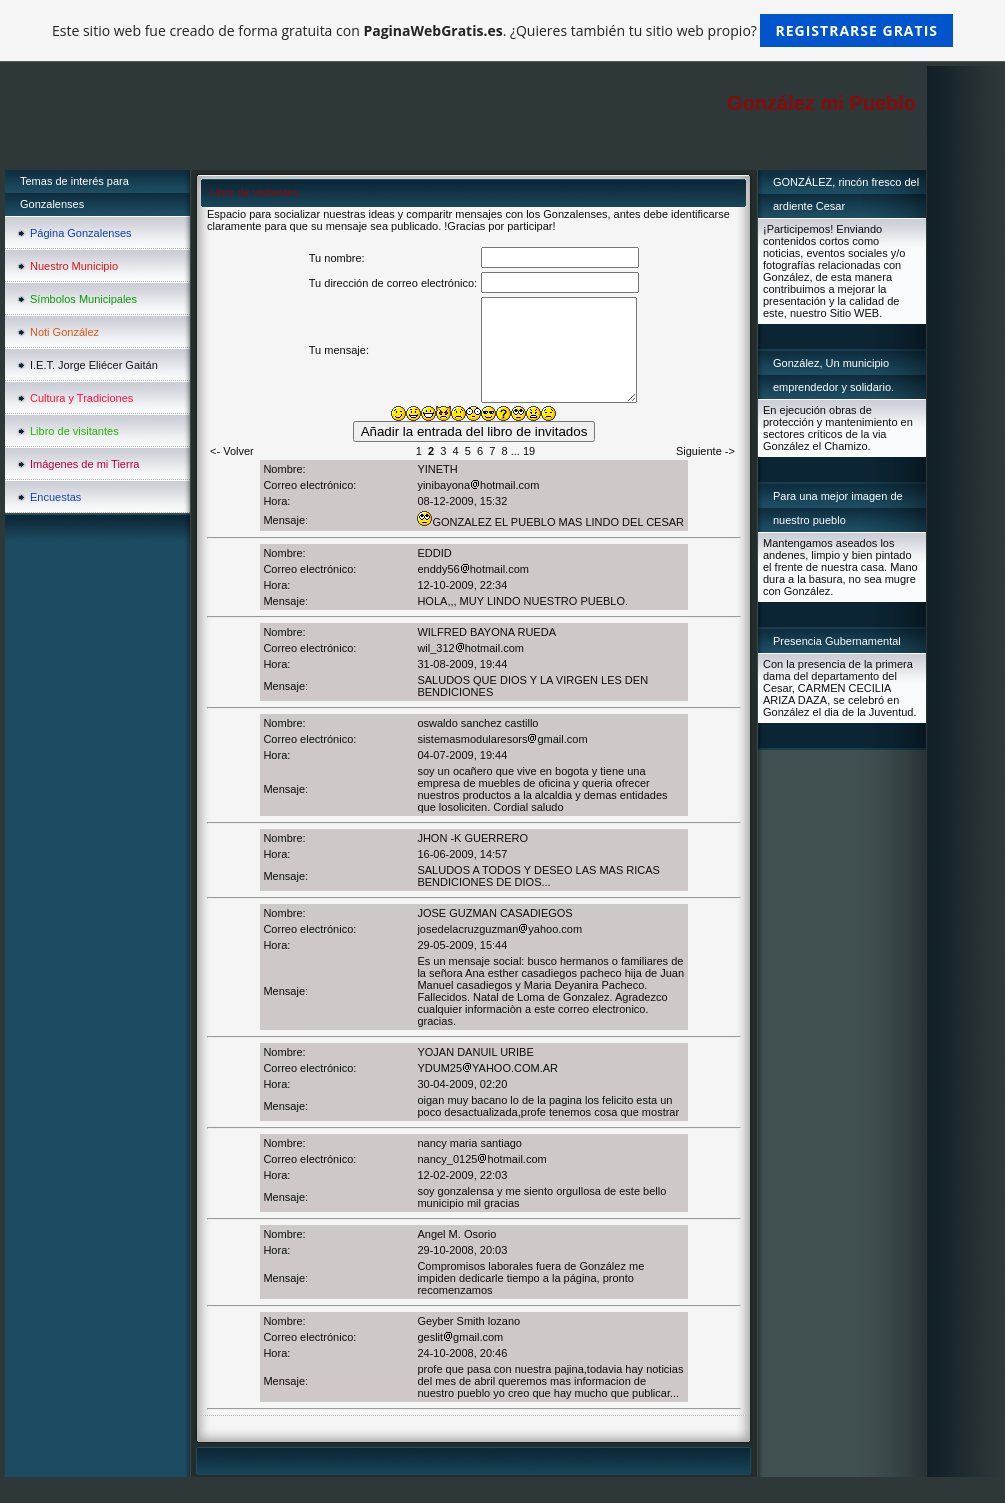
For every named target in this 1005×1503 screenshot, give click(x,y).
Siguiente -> (705, 451)
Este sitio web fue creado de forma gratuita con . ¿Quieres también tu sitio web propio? (502, 30)
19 (529, 451)
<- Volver (232, 451)
